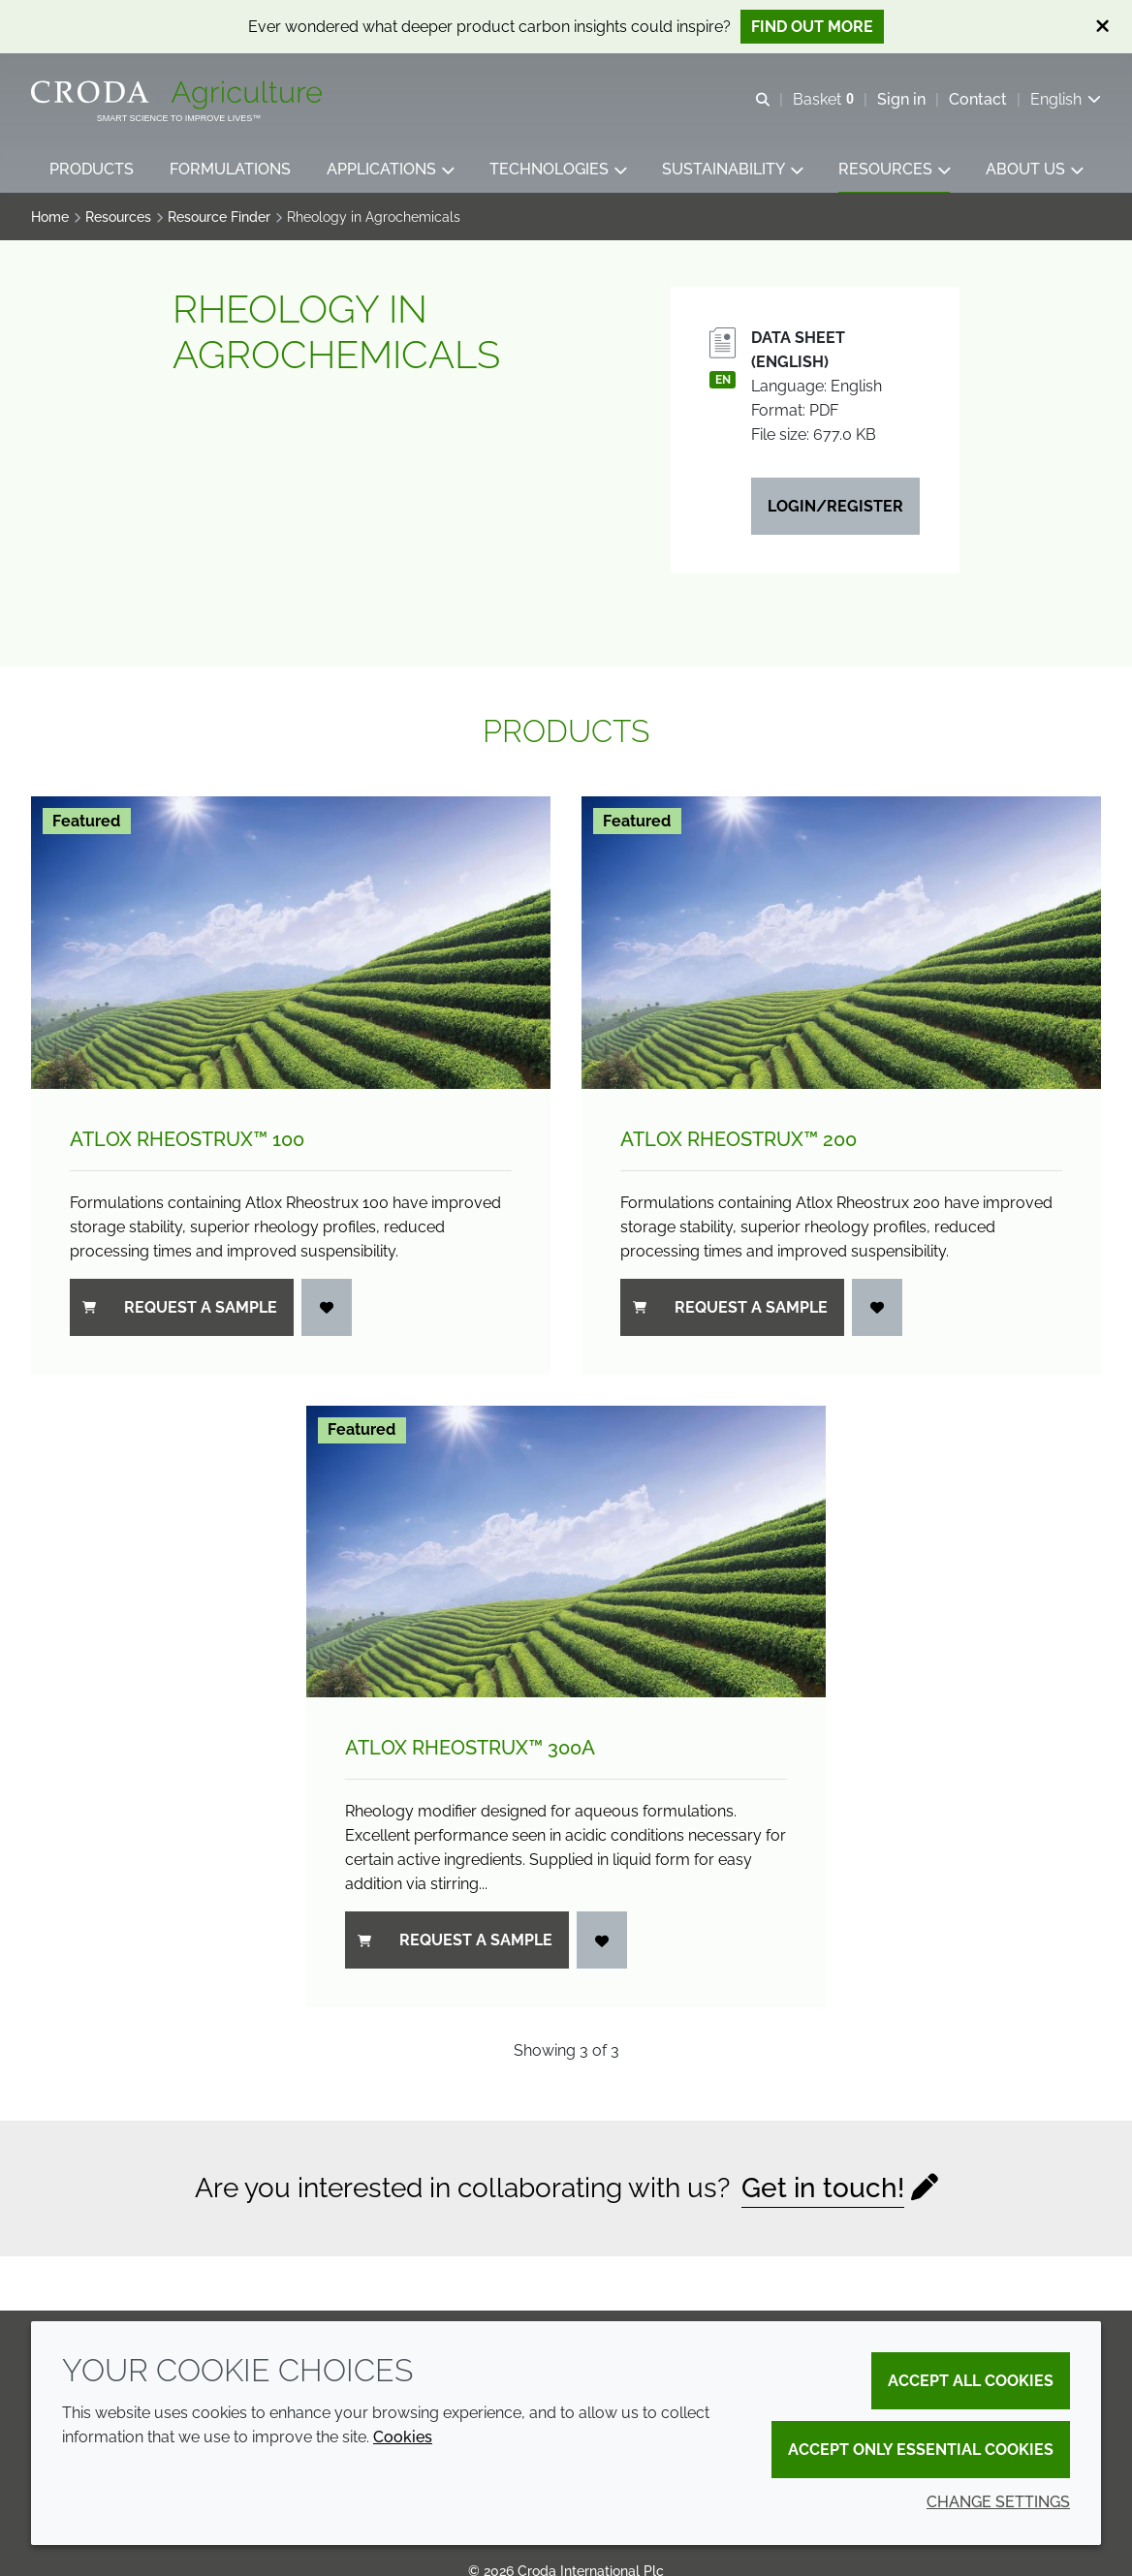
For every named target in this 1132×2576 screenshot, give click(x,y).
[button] (91, 170)
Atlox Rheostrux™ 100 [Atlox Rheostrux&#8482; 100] (187, 1141)
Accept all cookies (970, 2381)
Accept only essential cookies (920, 2449)
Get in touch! (822, 2190)
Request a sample (179, 1309)
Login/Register (835, 508)
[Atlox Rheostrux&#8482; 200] (841, 944)
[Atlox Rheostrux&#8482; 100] (290, 944)
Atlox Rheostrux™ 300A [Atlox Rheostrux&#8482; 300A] (470, 1749)
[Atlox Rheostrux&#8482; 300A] (566, 1554)
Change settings (998, 2502)
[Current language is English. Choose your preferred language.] (1065, 99)
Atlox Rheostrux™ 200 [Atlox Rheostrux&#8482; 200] (738, 1141)
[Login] (326, 1309)
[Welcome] (179, 95)
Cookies (402, 2437)
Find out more (812, 26)
